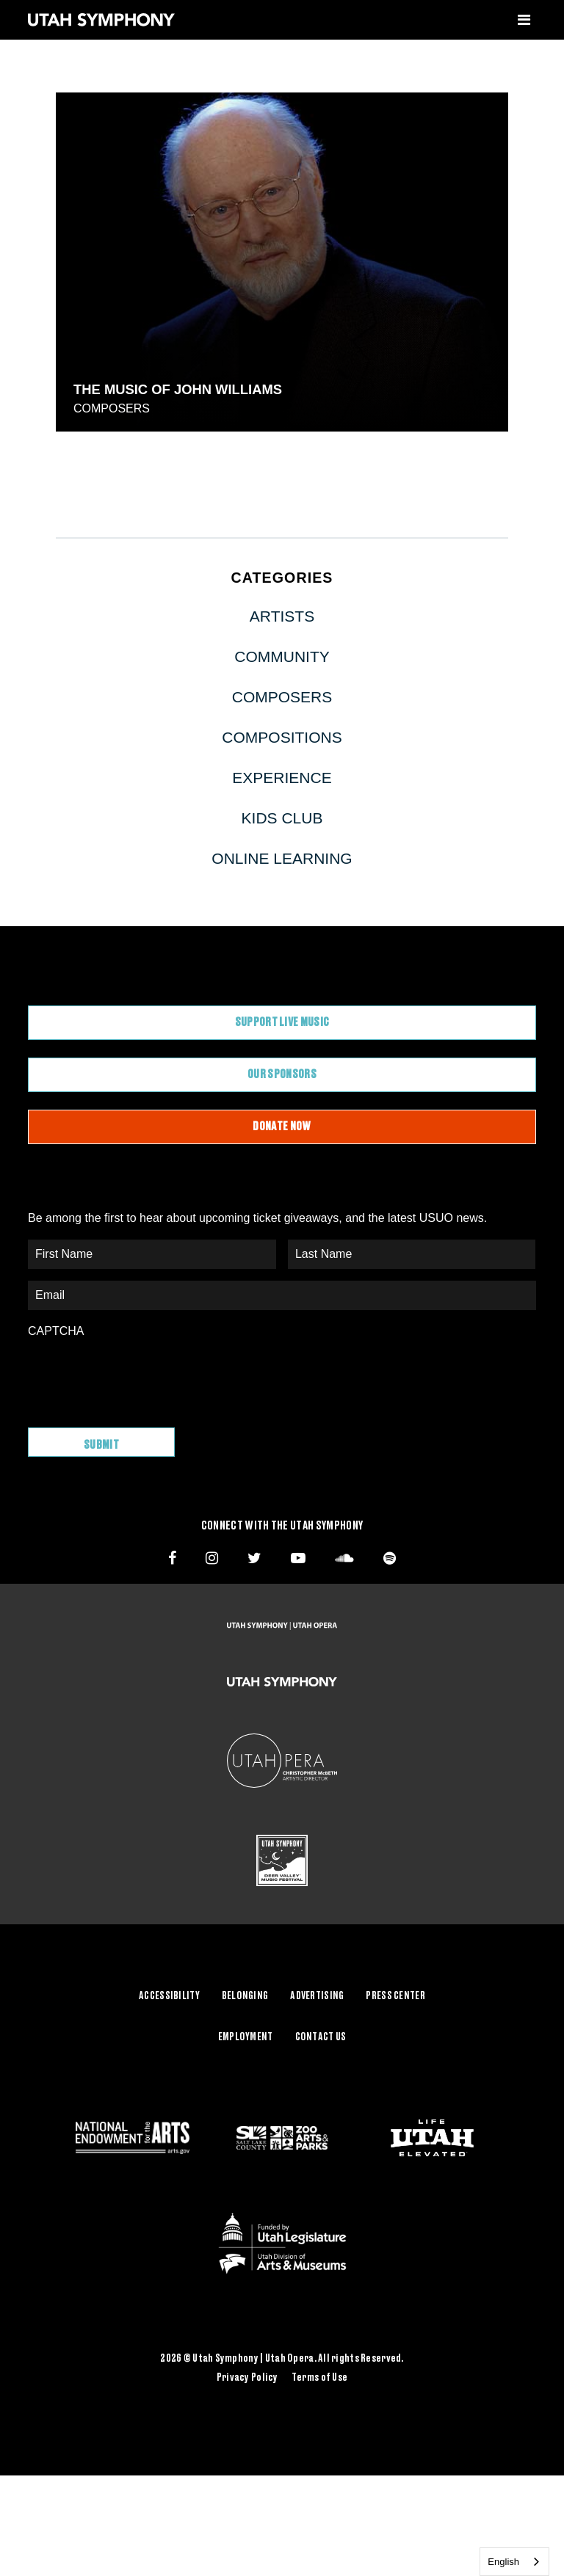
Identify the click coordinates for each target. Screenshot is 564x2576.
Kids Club (282, 817)
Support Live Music (282, 1022)
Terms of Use (319, 2376)
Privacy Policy (247, 2376)
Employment (245, 2035)
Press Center (395, 1994)
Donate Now (282, 1126)
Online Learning (282, 858)
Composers (111, 408)
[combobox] (514, 2561)
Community (282, 656)
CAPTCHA (56, 1331)
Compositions (281, 737)
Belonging (245, 1994)
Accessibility (169, 1994)
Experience (281, 777)
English (503, 2561)
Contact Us (321, 2035)
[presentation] (139, 1375)
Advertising (317, 1994)
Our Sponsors (282, 1074)
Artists (282, 616)
